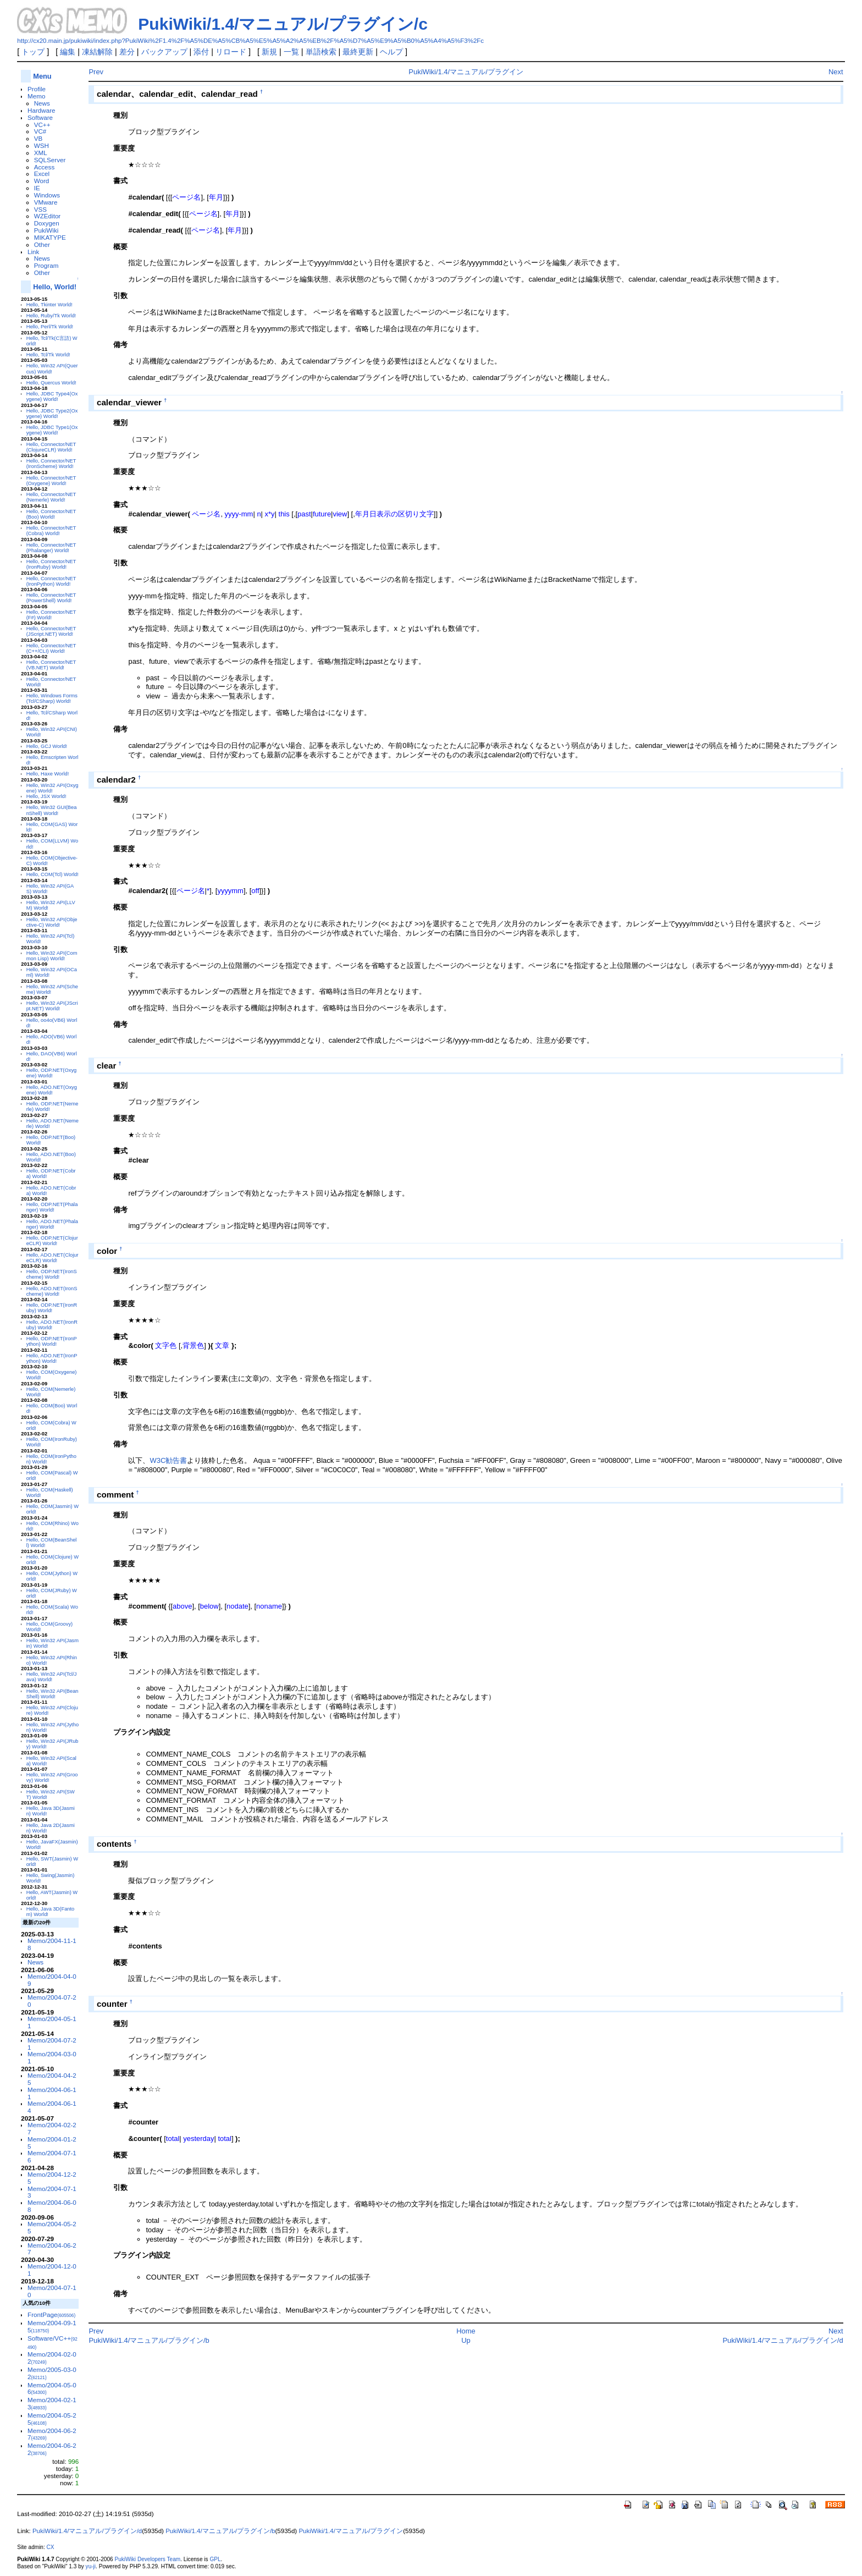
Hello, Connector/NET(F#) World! (51, 614)
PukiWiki (46, 230)
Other (42, 244)
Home (466, 2331)
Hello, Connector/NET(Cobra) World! (51, 530)
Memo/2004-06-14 (51, 2107)
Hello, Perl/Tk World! (49, 326)
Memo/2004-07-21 (51, 2043)
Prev (96, 72)
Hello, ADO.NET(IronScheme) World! (52, 1291)
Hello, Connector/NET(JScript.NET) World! (51, 631)
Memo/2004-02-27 (51, 2128)
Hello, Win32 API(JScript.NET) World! (52, 1005)
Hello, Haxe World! (47, 774)
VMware (46, 202)
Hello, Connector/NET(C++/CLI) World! (51, 648)
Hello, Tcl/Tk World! (48, 354)
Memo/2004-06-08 (51, 2206)
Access (44, 166)
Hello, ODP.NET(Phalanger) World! (52, 1207)
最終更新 (357, 51)
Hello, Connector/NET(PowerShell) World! (51, 597)
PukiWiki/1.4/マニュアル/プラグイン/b (149, 2340)
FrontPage (51, 2314)
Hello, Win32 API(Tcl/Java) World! (51, 1676)
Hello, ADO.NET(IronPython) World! (52, 1358)
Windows (47, 195)
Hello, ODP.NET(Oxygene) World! (51, 1072)
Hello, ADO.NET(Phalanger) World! (52, 1224)
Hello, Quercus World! (51, 383)
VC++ (42, 124)
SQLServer (50, 159)
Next (835, 72)
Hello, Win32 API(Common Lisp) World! (52, 955)
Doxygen (46, 223)
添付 (201, 51)
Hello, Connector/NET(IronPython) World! (51, 581)
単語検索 (321, 51)
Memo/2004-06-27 (51, 2249)
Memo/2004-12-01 (51, 2270)
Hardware (41, 110)
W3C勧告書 (168, 1460)
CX (50, 2547)
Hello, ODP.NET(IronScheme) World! (51, 1274)
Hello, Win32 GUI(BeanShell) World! (51, 810)
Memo (36, 96)
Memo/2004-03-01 (51, 2057)
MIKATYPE (50, 237)
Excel (42, 173)
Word (41, 180)
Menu (42, 76)
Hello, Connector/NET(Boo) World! (51, 514)
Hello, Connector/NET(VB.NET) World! (51, 664)
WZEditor (47, 215)
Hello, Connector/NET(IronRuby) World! (51, 564)
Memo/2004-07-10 (51, 2291)
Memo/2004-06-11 (51, 2093)
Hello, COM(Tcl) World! (52, 874)
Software (40, 117)
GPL (214, 2559)
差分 (127, 51)
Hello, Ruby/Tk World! (51, 315)
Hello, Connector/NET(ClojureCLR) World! (51, 447)
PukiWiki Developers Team (147, 2559)
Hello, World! (54, 287)
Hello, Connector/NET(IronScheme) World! (51, 463)
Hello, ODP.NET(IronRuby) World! (52, 1307)
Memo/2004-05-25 (51, 2227)
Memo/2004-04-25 (51, 2079)
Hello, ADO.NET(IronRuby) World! (52, 1324)
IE (37, 187)
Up (466, 2340)
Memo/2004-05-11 (51, 2022)
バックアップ (164, 51)
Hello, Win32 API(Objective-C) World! (52, 922)
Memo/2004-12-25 (51, 2178)
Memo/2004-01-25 (51, 2142)
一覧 (291, 51)
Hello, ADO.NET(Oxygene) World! (51, 1090)
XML (40, 152)
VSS (40, 209)
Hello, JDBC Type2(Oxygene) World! (52, 413)
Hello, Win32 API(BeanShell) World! (52, 1693)
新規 (269, 51)
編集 (67, 51)
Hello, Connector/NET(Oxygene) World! (51, 480)
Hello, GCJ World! (46, 746)
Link (33, 251)
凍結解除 (97, 51)
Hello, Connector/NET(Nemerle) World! (51, 497)
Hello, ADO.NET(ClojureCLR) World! (52, 1257)
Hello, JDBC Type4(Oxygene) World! (52, 396)
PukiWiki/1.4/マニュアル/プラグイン (465, 72)
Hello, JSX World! (46, 796)
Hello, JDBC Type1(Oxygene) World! (52, 430)
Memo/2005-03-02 (51, 2373)
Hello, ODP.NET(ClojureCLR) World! (52, 1240)
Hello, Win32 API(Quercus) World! (52, 368)
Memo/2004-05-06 (51, 2388)
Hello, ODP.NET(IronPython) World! (51, 1341)
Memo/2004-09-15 (51, 2326)
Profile (36, 88)
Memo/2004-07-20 (51, 2001)
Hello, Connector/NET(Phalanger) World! (51, 547)
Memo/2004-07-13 (51, 2192)
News (42, 103)
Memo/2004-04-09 (51, 1980)
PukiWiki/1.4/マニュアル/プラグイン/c (283, 24)
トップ (33, 51)
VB (38, 138)
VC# (40, 131)
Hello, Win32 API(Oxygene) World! (52, 788)
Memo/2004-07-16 (51, 2156)
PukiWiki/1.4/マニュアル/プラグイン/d (782, 2340)
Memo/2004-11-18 (51, 1944)
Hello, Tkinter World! (49, 304)
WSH (41, 145)
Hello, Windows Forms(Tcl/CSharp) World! (52, 698)
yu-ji (91, 2566)
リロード (231, 51)
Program (46, 265)
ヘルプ (391, 51)
